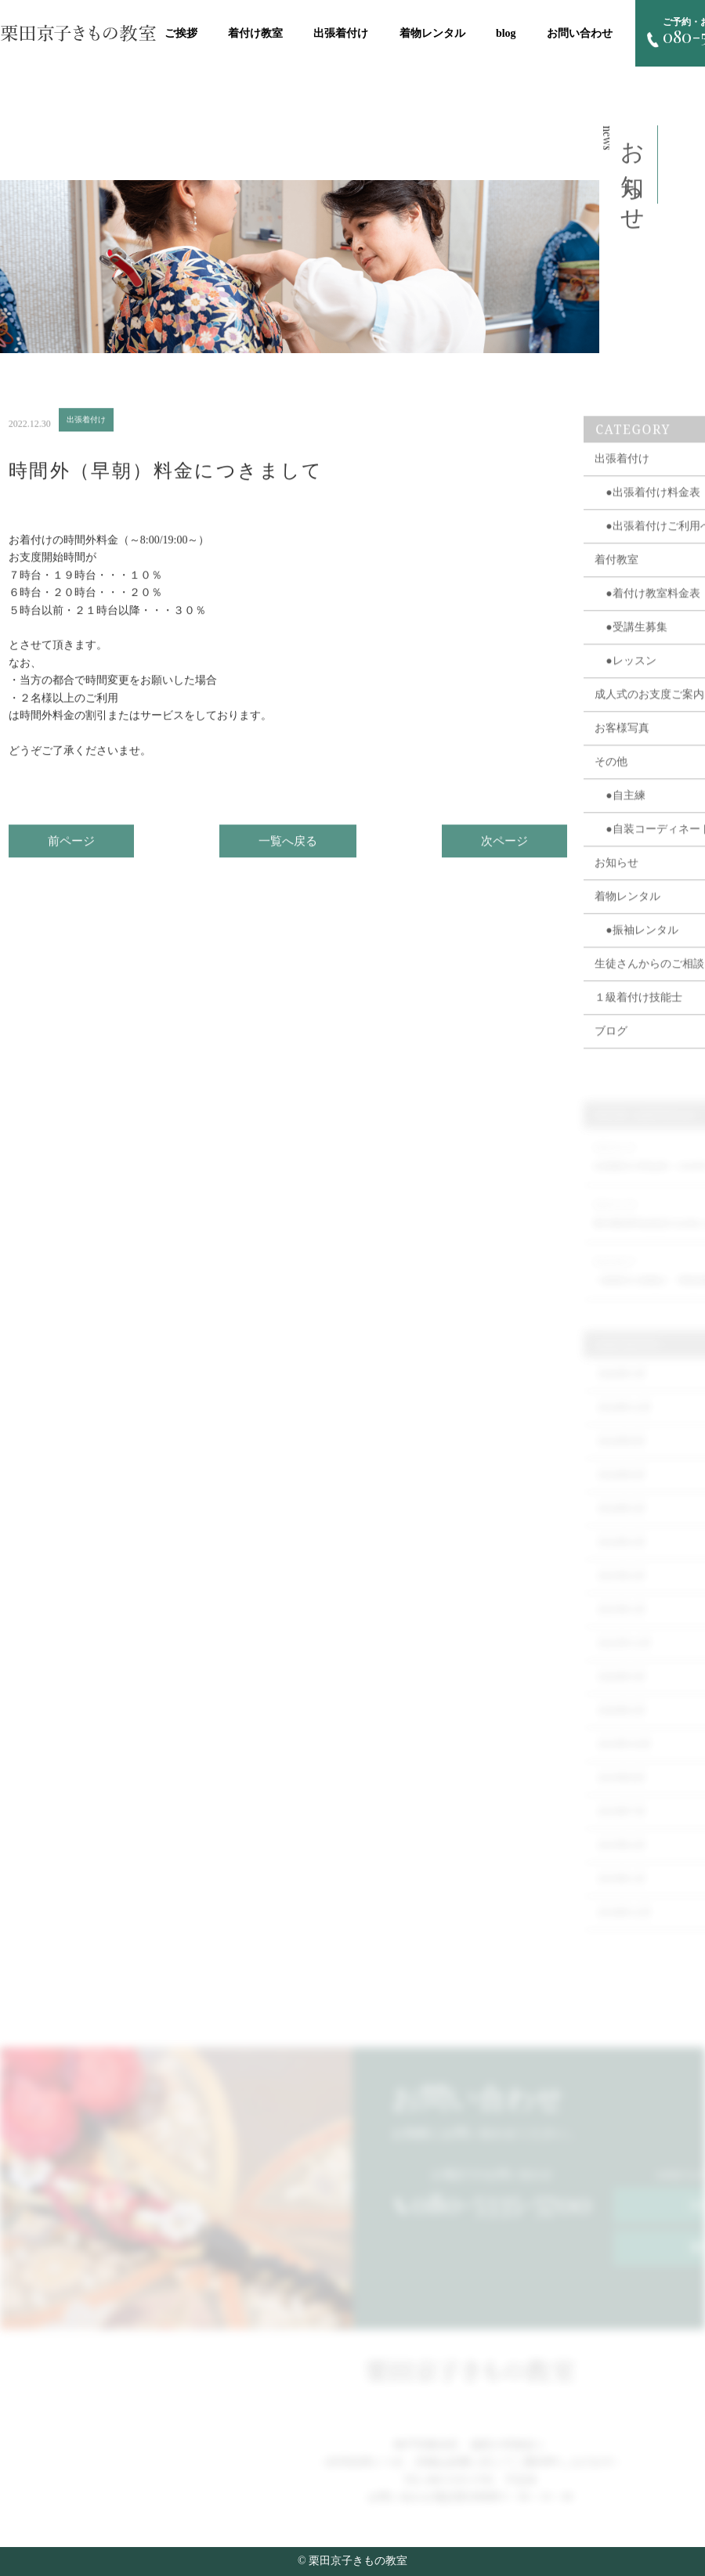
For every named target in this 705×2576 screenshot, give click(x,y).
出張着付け (340, 33)
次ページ (504, 848)
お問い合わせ (580, 33)
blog (506, 33)
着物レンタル (432, 33)
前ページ (71, 848)
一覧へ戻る (287, 848)
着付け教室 (255, 33)
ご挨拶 (180, 33)
